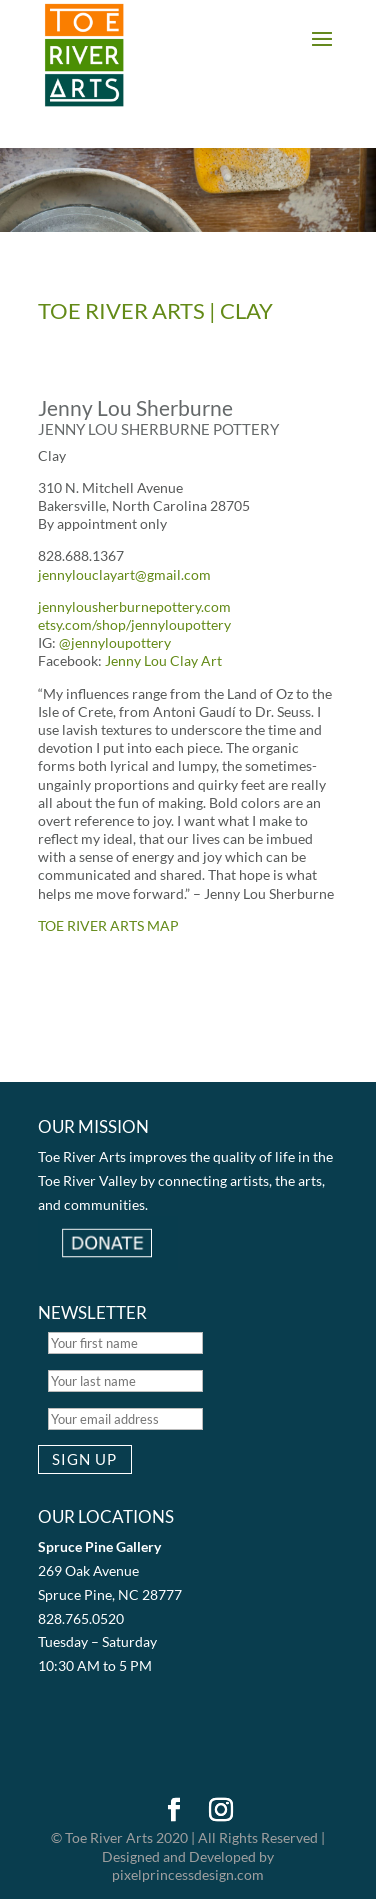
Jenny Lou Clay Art (163, 660)
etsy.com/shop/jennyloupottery (134, 624)
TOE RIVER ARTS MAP (108, 925)
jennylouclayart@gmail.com (124, 574)
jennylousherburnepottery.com (134, 606)
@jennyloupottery (115, 642)
